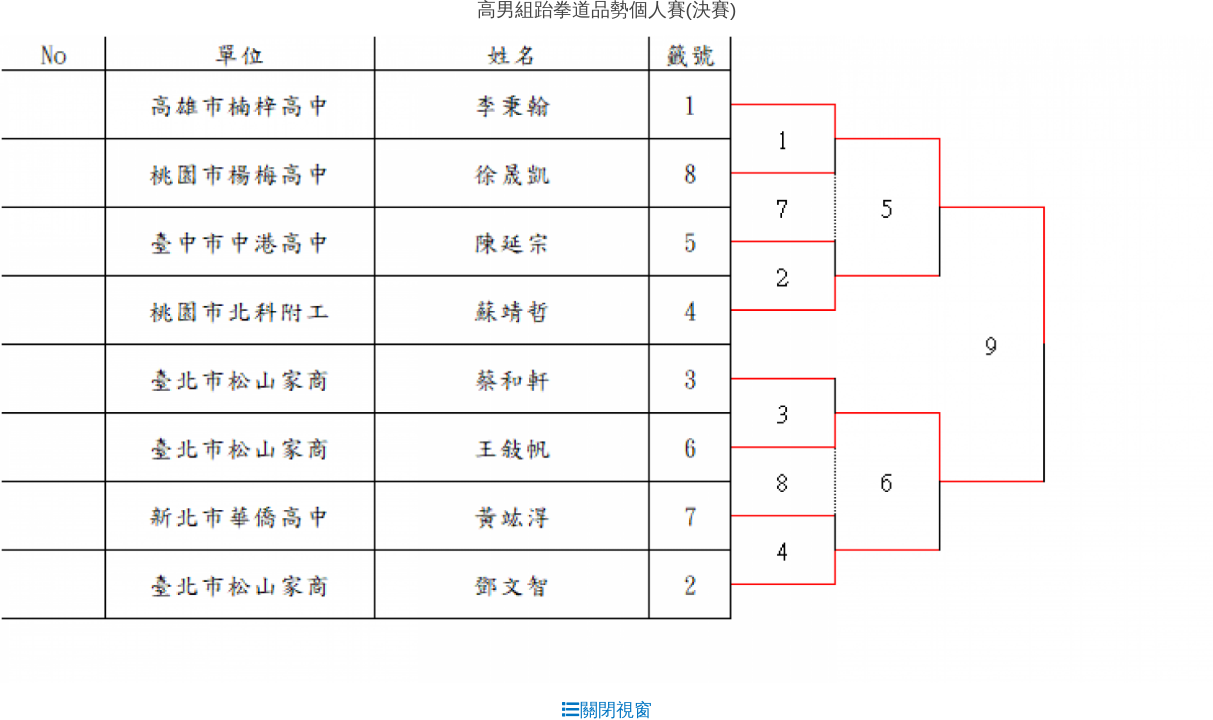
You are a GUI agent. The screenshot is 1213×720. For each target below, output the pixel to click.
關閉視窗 (607, 710)
